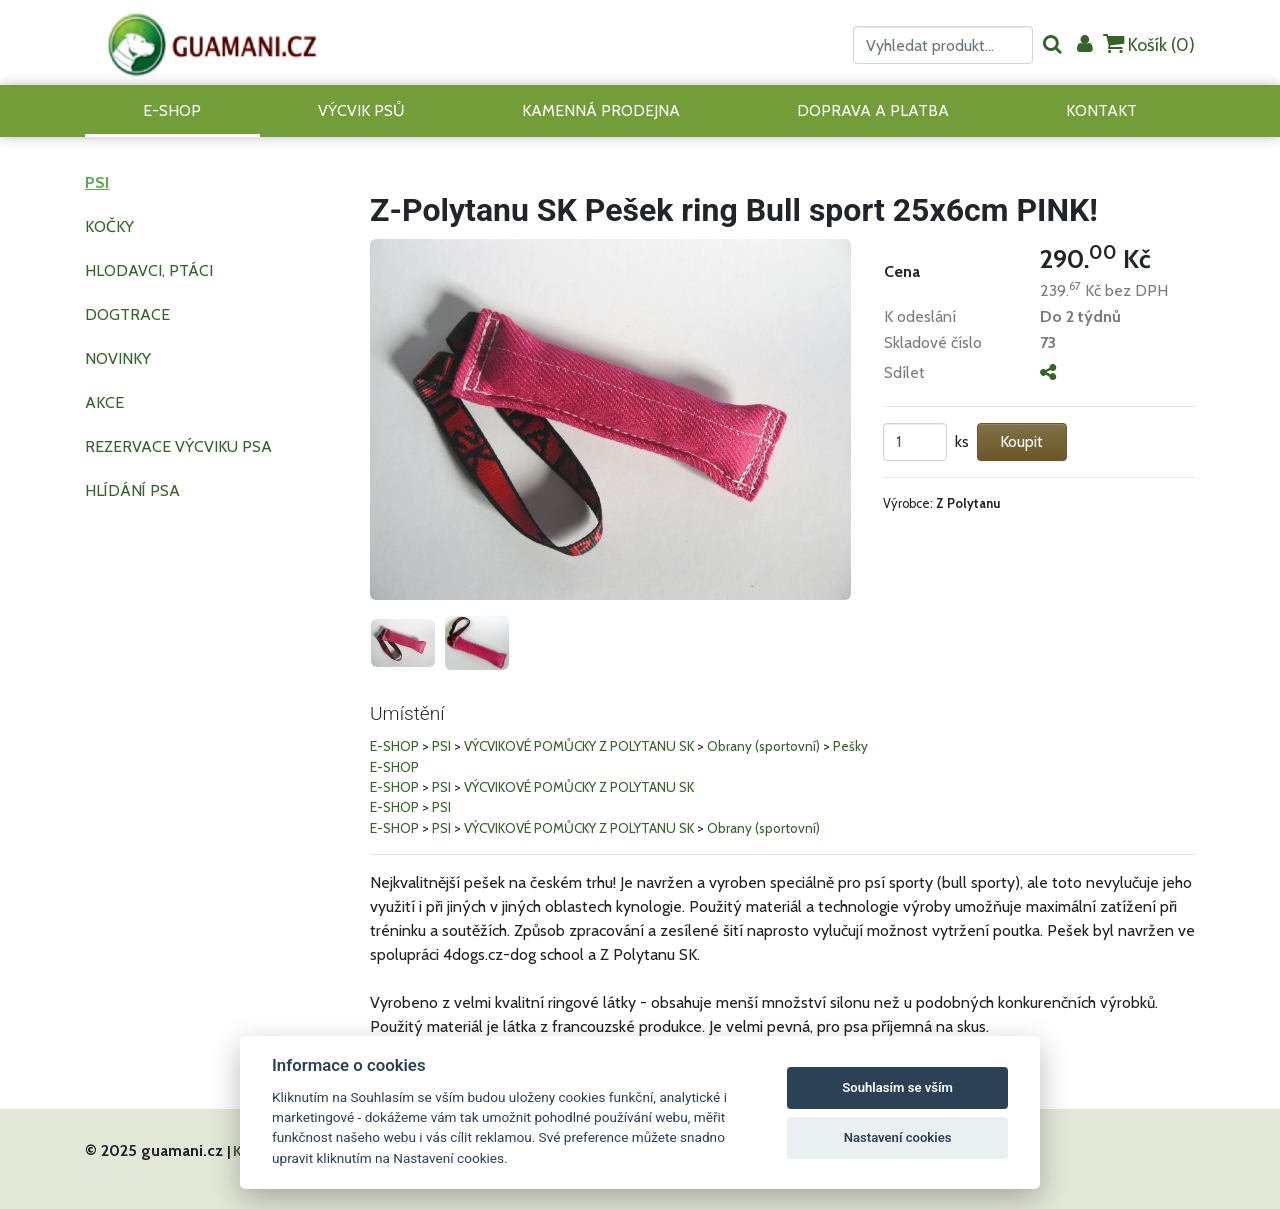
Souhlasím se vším (897, 1087)
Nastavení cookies (898, 1137)
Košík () (1149, 44)
